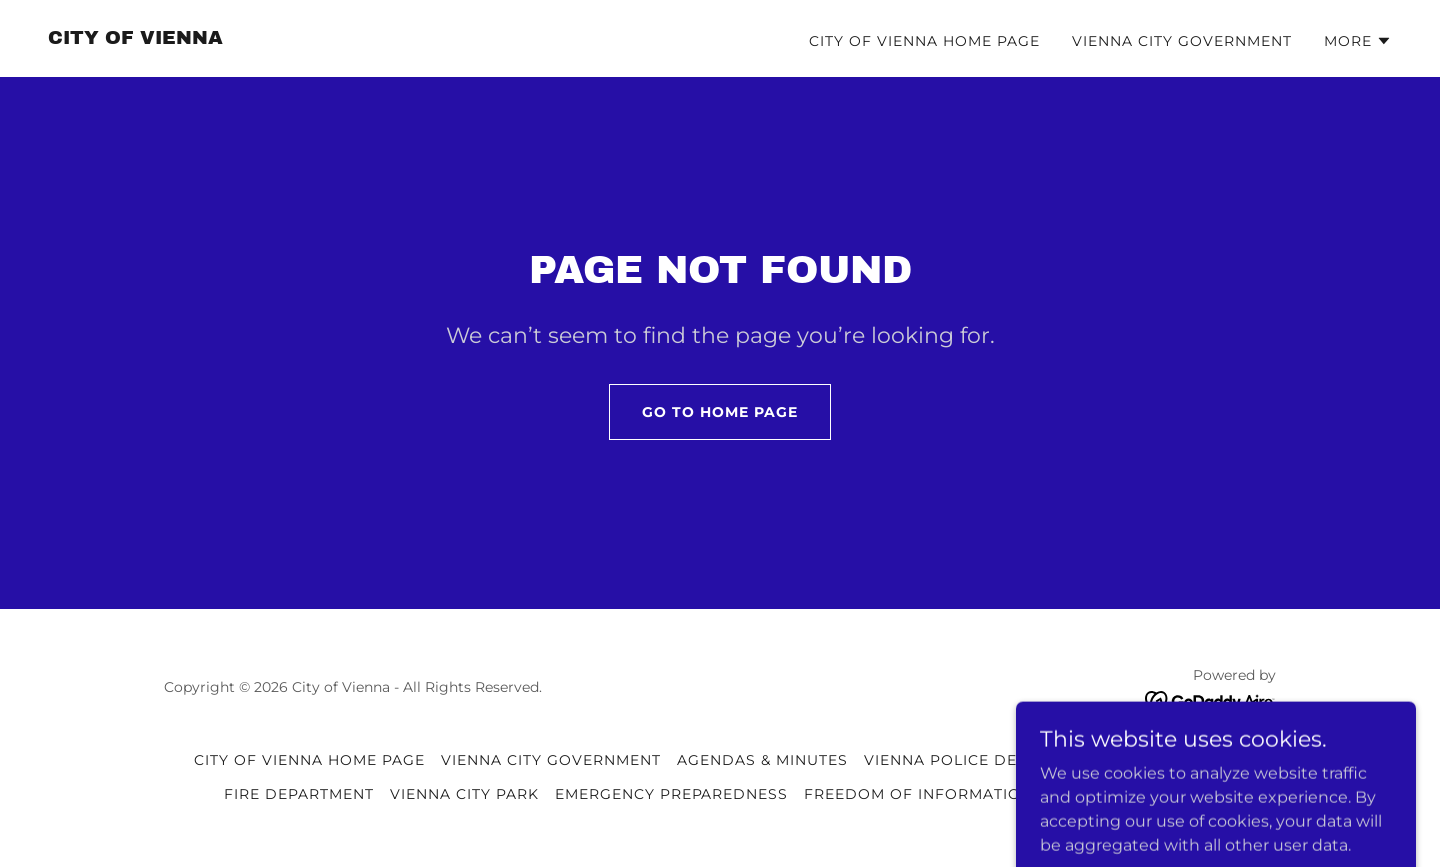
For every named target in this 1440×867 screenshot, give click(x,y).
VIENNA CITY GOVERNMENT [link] (1182, 41)
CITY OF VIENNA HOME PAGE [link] (924, 41)
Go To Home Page (720, 412)
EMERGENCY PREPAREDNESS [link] (672, 794)
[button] (1358, 41)
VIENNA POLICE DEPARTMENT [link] (983, 760)
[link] (135, 38)
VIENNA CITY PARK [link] (464, 794)
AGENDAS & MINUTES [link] (762, 760)
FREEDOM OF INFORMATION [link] (918, 794)
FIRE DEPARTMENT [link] (299, 794)
